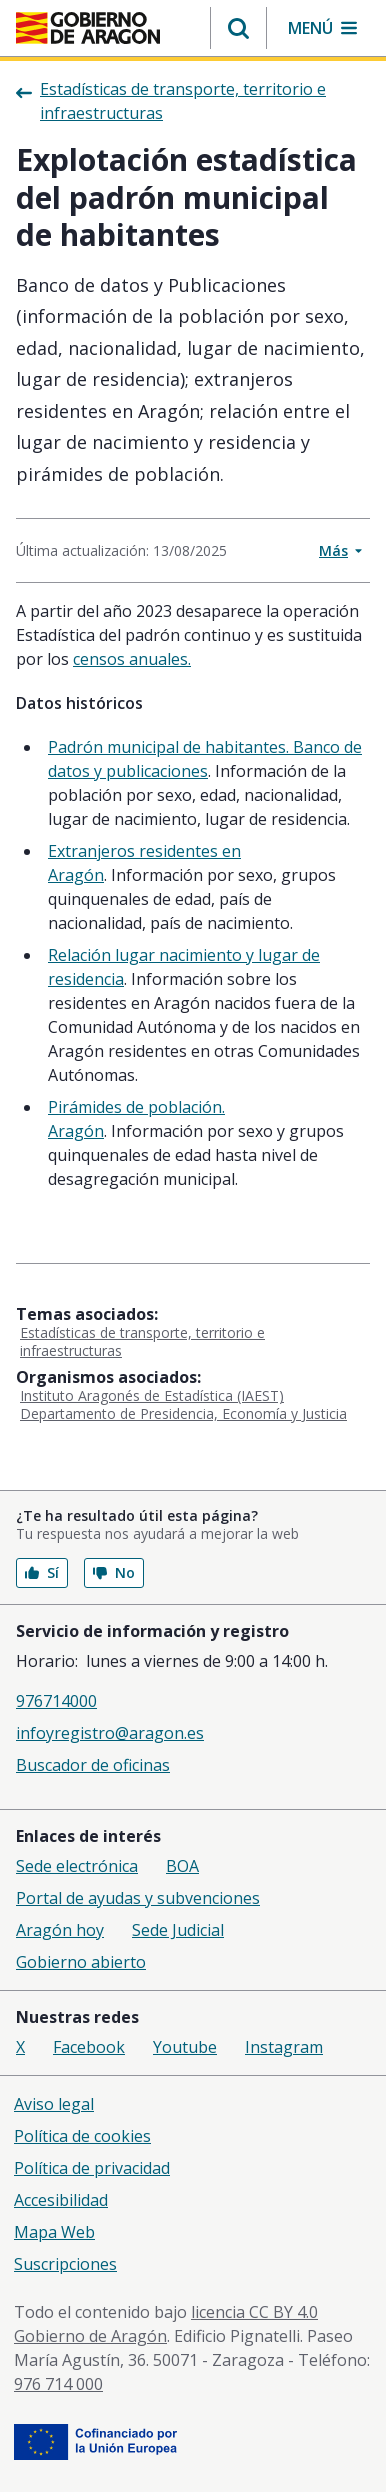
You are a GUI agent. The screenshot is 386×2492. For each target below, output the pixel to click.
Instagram (284, 2047)
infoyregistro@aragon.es (110, 1733)
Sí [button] (42, 1572)
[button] (238, 28)
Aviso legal (54, 2104)
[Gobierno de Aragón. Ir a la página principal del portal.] (88, 28)
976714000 (56, 1701)
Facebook (89, 2047)
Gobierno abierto (81, 1962)
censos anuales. (132, 659)
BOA (182, 1866)
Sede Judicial (178, 1930)
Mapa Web (54, 2232)
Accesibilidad (61, 2200)
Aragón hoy (60, 1930)
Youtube (185, 2047)
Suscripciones (65, 2264)
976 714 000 (58, 2384)
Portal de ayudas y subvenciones (138, 1898)
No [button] (114, 1572)
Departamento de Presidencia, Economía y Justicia (183, 1413)
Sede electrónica (77, 1866)
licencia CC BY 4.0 (254, 2312)
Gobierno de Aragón (90, 2336)
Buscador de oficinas (93, 1765)
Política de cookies (82, 2136)
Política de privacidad (92, 2168)
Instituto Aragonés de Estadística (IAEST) (152, 1395)
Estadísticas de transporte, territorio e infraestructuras (142, 1341)
